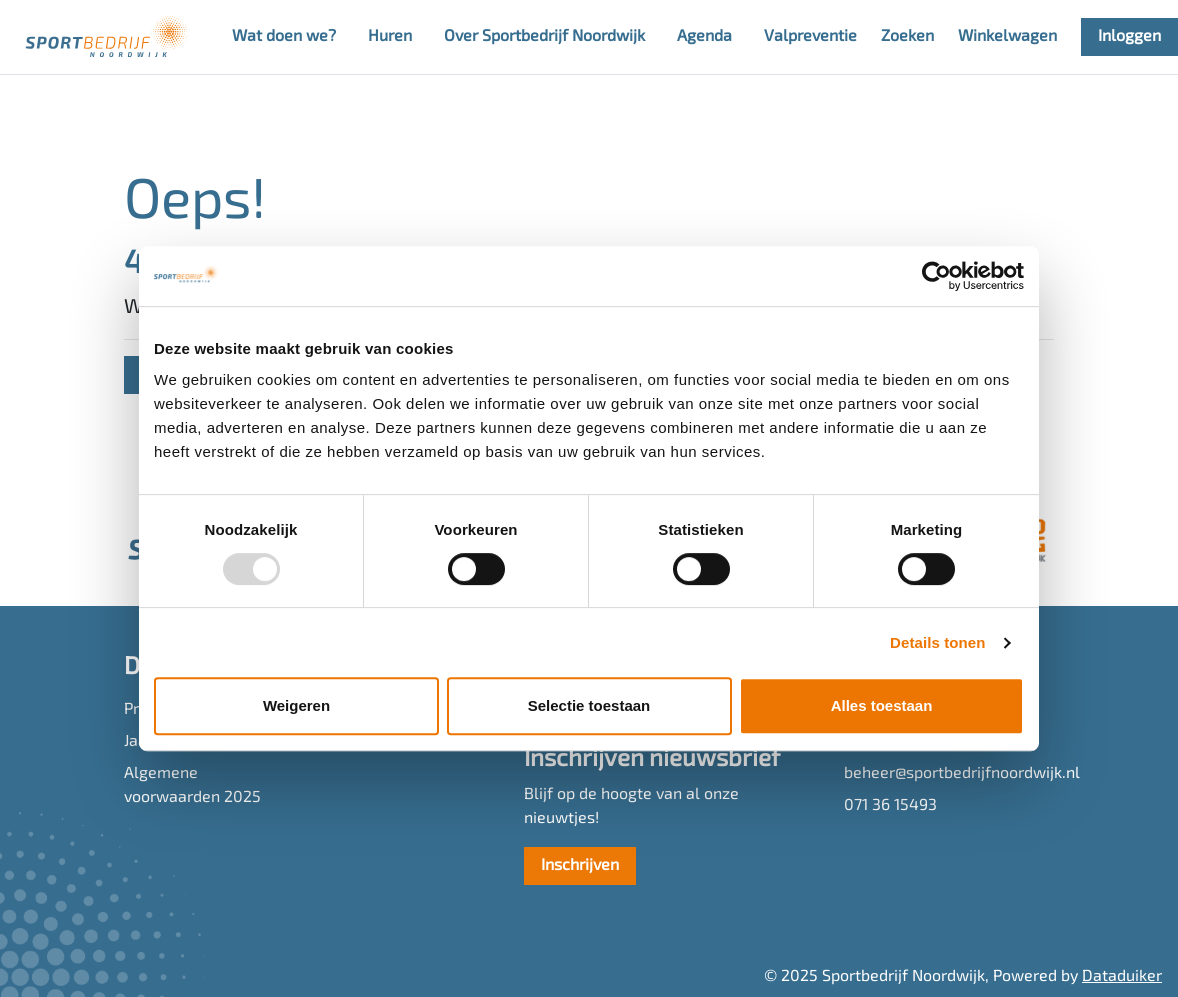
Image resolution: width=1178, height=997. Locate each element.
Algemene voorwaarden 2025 (192, 786)
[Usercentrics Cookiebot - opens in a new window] (936, 276)
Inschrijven (580, 866)
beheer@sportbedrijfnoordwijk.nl (949, 774)
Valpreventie (810, 37)
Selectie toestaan (589, 705)
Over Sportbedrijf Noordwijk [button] (544, 37)
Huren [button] (390, 37)
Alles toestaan (882, 705)
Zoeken (907, 37)
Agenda (704, 37)
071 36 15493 (890, 806)
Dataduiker (1122, 977)
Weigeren (296, 705)
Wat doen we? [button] (284, 37)
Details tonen (937, 642)
